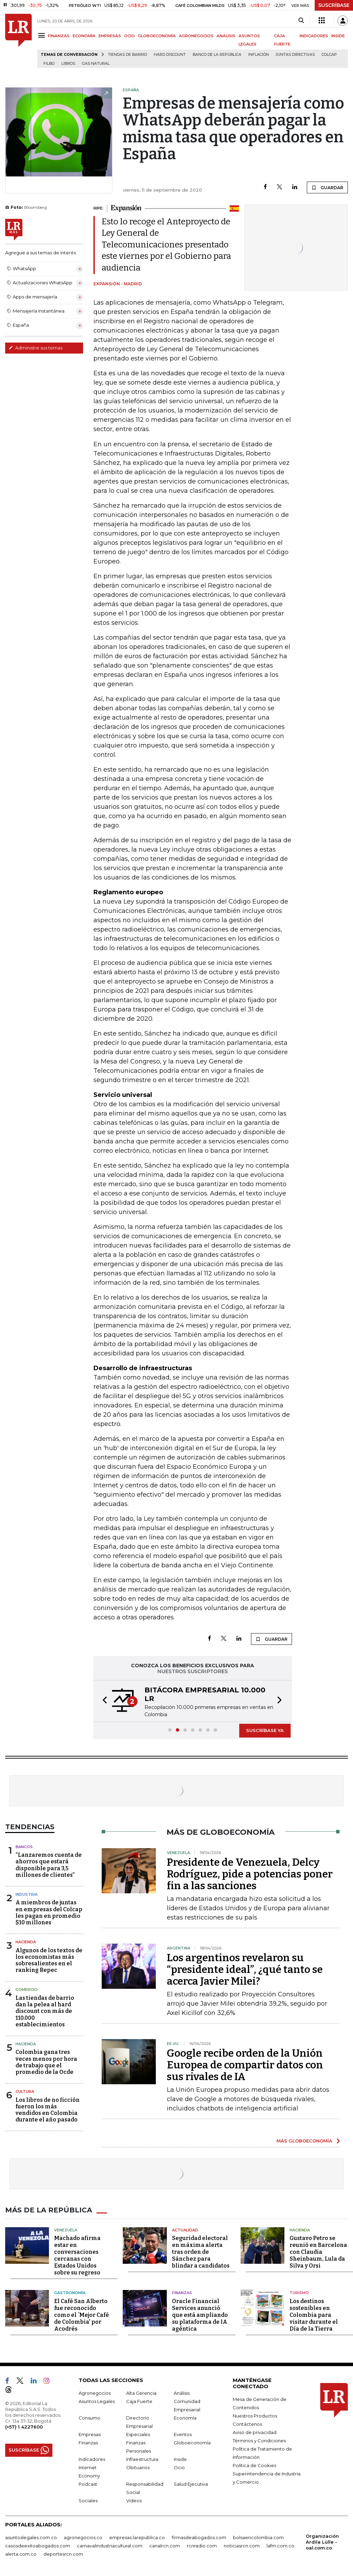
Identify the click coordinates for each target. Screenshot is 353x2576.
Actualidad (185, 2230)
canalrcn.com (164, 2545)
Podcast (88, 2484)
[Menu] (42, 35)
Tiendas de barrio (127, 54)
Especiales (138, 2434)
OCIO (129, 35)
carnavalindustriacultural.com (109, 2545)
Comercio (27, 1989)
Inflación (258, 54)
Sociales (88, 2500)
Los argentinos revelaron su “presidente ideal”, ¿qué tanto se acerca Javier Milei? (245, 1969)
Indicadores (92, 2459)
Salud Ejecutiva (191, 2484)
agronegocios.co (83, 2537)
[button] (102, 1701)
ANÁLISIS (225, 35)
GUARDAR (327, 187)
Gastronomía (69, 2292)
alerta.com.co (21, 2554)
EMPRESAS (110, 35)
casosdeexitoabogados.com (37, 2545)
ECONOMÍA (84, 35)
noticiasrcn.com (242, 2545)
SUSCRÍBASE (334, 5)
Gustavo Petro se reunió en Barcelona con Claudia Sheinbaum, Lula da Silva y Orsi (318, 2252)
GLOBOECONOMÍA (157, 35)
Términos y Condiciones (259, 2440)
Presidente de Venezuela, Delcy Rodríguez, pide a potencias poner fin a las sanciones (250, 1874)
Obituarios (138, 2467)
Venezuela (65, 2230)
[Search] (301, 20)
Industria (27, 1894)
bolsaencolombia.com (258, 2537)
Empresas (90, 2434)
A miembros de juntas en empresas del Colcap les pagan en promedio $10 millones (49, 1912)
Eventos (183, 2434)
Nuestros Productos (255, 2416)
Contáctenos (247, 2424)
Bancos (24, 1846)
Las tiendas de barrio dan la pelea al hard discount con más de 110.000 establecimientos (45, 2011)
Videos (134, 2500)
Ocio (179, 2467)
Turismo (299, 2292)
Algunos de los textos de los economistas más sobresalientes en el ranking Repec (49, 1960)
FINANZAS (59, 35)
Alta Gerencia (141, 2393)
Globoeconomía (192, 2442)
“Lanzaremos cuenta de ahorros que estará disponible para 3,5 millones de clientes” (49, 1865)
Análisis (182, 2393)
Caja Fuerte (139, 2401)
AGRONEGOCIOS (196, 35)
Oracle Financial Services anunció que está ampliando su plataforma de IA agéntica (200, 2315)
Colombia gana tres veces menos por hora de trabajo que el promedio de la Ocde (46, 2062)
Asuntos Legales (97, 2401)
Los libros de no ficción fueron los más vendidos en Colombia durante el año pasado (48, 2110)
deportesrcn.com (63, 2554)
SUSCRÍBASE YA (265, 1730)
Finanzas (182, 2292)
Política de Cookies (254, 2465)
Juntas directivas (295, 54)
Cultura (25, 2091)
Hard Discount (170, 54)
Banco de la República (217, 54)
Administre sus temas (35, 347)
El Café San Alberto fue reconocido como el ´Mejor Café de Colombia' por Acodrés (81, 2315)
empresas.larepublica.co (137, 2537)
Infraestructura (142, 2459)
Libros (68, 63)
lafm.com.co (280, 2545)
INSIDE (338, 35)
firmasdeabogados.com (199, 2537)
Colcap (329, 54)
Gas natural (96, 63)
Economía (185, 2418)
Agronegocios (95, 2393)
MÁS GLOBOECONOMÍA (304, 2141)
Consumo (89, 2418)
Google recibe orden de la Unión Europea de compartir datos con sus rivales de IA (245, 2065)
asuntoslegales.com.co (31, 2537)
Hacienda (26, 1941)
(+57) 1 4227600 (24, 2427)
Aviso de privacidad (254, 2432)
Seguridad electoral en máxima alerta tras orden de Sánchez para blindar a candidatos (201, 2252)
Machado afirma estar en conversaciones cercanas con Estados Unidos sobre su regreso (77, 2255)
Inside (180, 2459)
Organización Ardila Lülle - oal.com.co (322, 2541)
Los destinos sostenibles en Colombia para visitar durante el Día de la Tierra (314, 2315)
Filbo (48, 63)
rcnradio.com (202, 2545)
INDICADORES (314, 35)
